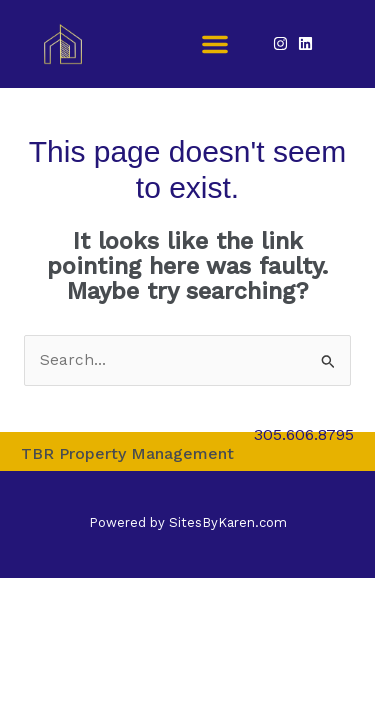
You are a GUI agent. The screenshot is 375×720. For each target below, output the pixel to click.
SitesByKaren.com (228, 522)
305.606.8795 (304, 434)
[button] (215, 44)
